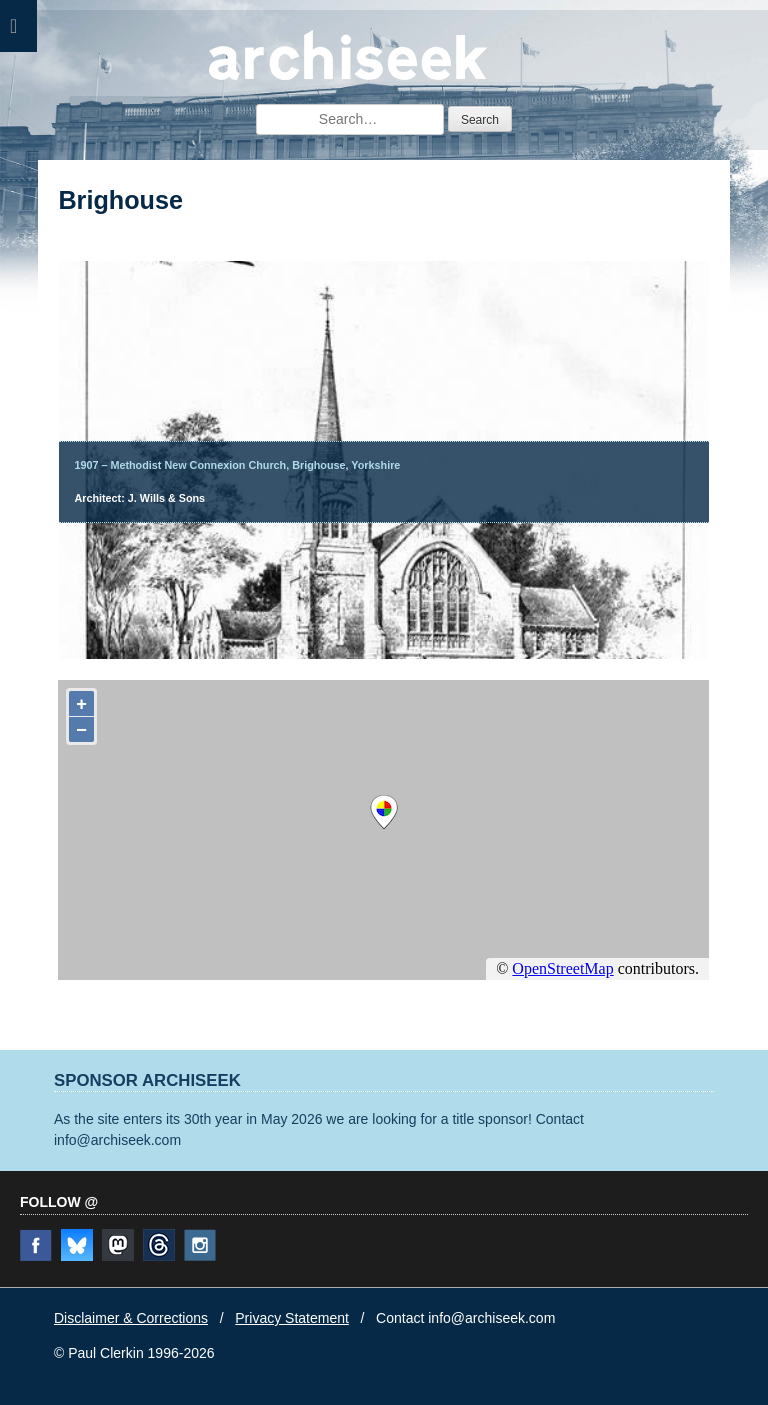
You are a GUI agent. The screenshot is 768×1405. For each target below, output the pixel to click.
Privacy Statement (292, 1318)
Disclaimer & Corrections (131, 1318)
